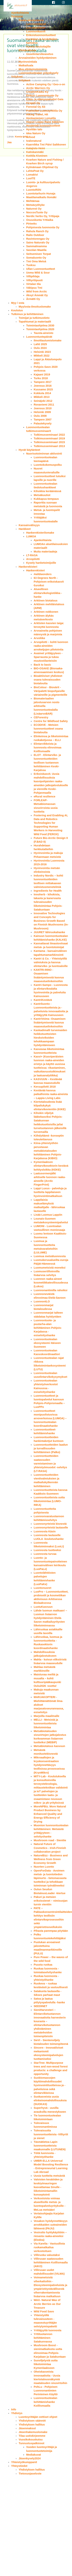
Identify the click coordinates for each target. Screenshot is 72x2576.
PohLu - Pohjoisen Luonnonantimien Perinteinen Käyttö (46, 2390)
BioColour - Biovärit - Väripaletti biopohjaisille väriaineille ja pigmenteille (50, 691)
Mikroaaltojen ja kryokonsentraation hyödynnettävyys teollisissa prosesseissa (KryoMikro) (49, 1765)
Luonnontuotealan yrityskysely (38, 72)
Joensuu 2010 (43, 408)
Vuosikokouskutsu (30, 2439)
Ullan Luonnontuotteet (40, 268)
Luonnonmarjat (36, 23)
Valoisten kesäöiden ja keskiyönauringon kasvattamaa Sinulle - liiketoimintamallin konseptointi (48, 2187)
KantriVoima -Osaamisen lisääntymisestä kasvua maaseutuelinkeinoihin (49, 1022)
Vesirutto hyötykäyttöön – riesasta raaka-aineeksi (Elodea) (50, 2236)
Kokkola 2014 (42, 393)
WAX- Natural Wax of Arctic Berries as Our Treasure (47, 2304)
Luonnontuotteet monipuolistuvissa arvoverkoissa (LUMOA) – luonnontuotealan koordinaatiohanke (50, 1418)
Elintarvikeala (27, 50)
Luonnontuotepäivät (39, 336)
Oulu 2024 (40, 347)
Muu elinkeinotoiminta (33, 69)
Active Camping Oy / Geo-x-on (45, 84)
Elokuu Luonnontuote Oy (42, 95)
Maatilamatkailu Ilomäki (41, 197)
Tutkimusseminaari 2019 (49, 438)
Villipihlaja (32, 276)
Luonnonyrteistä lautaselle (51, 1527)
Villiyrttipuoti (34, 280)
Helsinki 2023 (42, 351)
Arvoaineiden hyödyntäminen (38, 57)
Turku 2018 (41, 378)
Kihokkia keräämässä (47, 491)
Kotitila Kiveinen (36, 155)
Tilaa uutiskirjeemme (32, 2435)
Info (13, 2409)
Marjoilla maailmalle (46, 1715)
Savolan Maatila (36, 249)
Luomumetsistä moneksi (49, 1267)
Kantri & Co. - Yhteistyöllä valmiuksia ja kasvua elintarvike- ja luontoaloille (51, 962)
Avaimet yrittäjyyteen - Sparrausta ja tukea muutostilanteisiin (48, 657)
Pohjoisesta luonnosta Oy (42, 227)
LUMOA (31, 536)
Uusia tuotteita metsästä (49, 2175)
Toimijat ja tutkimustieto (34, 317)
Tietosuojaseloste (30, 2473)
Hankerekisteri (28, 566)
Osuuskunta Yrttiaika (39, 219)
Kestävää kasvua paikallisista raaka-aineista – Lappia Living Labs (51, 1094)
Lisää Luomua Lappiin (48, 1214)
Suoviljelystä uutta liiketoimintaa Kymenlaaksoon (46, 2364)
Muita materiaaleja (45, 551)
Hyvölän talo (34, 129)
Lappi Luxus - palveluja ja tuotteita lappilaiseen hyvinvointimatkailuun (50, 1192)
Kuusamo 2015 (43, 389)
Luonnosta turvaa (45, 1553)
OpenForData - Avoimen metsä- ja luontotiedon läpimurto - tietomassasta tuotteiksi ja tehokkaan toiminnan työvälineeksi (50, 1878)
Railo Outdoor (35, 235)
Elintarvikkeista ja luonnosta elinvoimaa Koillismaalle (47, 747)
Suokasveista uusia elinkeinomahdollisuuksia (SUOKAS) (50, 2100)
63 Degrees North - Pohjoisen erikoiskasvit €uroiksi (49, 581)
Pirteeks (31, 223)
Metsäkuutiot (42, 495)
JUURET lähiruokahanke (49, 932)
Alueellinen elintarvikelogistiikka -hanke (48, 593)
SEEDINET (40, 2006)
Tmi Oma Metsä (36, 261)
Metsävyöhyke (35, 204)
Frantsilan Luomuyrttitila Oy (44, 110)
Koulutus (17, 310)
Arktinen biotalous (45, 600)
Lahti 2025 (40, 344)
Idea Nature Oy (35, 133)
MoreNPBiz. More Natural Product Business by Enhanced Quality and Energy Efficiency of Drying (50, 1814)
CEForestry (41, 717)
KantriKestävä (43, 999)
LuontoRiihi (33, 189)
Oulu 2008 (40, 415)
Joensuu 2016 (43, 385)
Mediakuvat (33, 2454)
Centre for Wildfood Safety (51, 721)
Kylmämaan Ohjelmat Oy (42, 167)
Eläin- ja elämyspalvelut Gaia (44, 99)
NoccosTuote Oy (36, 212)
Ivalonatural (33, 140)
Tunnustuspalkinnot (31, 2443)
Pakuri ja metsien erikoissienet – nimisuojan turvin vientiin (50, 1900)
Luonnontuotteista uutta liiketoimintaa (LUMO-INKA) (49, 1501)
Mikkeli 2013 (41, 396)
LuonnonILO (42, 1301)
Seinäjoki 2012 (43, 400)
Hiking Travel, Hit (37, 114)
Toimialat (17, 16)
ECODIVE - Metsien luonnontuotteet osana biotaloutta (48, 728)
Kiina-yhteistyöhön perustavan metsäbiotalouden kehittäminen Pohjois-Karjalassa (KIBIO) (48, 1151)
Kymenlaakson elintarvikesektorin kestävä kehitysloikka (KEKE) (51, 1165)
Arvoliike (39, 638)
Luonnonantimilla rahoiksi (50, 1290)
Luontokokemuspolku (48, 464)
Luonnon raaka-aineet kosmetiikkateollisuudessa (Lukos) (51, 1282)
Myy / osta (17, 302)
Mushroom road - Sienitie (50, 1840)
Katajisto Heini (35, 148)
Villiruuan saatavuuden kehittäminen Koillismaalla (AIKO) (51, 2262)
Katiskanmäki (35, 152)
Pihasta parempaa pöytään (51, 1930)
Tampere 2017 (43, 381)
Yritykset (17, 76)
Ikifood (30, 137)
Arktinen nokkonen (46, 611)
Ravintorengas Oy (37, 238)
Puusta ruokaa (43, 1964)
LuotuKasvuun (43, 1606)
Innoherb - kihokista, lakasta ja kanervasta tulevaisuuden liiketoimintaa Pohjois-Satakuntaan (48, 902)
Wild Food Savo (44, 2311)
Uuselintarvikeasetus (39, 54)
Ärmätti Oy (33, 298)
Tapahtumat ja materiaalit (35, 321)
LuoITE (30, 178)
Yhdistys (16, 2413)
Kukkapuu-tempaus (46, 498)
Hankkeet (25, 528)
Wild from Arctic (36, 291)
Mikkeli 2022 (41, 355)
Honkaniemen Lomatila (41, 118)
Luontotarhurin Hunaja (40, 193)
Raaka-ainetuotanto (31, 20)
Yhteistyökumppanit (24, 2462)
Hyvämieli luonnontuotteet (43, 125)
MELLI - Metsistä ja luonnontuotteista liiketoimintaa (46, 1723)
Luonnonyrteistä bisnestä (50, 1523)
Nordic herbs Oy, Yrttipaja (42, 216)
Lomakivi (32, 174)
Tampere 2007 (43, 419)
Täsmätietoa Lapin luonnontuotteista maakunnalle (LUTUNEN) (50, 2145)
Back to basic (42, 664)
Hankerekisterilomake (40, 532)
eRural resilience (44, 796)
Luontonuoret (42, 1587)
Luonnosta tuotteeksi (47, 1550)
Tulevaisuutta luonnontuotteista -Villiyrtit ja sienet (51, 2134)
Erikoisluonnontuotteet (41, 35)
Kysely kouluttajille (38, 46)
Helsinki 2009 (42, 412)
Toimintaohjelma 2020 (40, 329)
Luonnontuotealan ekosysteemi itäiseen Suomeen (47, 1343)
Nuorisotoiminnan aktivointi (44, 453)
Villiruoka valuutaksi (47, 2254)
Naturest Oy (34, 208)
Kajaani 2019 (42, 374)
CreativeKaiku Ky (37, 91)
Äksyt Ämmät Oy (37, 295)
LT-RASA (32, 555)
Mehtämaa (32, 200)
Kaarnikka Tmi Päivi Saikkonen (46, 144)
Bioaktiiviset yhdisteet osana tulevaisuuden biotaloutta (48, 679)
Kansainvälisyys (29, 525)
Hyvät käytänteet (29, 449)
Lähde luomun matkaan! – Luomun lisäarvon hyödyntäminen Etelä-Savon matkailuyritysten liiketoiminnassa (50, 1618)
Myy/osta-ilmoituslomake (35, 306)
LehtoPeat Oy (35, 170)
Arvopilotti (33, 559)
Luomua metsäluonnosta (50, 1256)
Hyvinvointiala (28, 61)
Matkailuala (26, 65)
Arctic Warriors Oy (38, 88)
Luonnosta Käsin (45, 1531)
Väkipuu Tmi (34, 287)
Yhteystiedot (19, 2465)
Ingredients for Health (48, 890)
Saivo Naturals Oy (37, 242)
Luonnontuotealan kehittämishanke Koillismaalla (45, 2402)
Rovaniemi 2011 (44, 404)
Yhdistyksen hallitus (32, 2424)
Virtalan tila (33, 284)
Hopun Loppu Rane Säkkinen (45, 121)
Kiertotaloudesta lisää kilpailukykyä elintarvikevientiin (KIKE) (50, 1105)
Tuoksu (31, 265)
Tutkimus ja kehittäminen (27, 314)
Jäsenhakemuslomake (33, 2432)
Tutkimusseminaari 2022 (49, 434)
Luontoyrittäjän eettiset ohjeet (38, 2416)
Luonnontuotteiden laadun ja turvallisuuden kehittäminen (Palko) (51, 1448)
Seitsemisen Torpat (38, 253)
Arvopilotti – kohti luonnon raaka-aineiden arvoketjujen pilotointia (51, 646)
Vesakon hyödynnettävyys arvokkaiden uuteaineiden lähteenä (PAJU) (50, 2224)
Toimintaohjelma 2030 (40, 325)
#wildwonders (43, 574)
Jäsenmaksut (27, 2428)
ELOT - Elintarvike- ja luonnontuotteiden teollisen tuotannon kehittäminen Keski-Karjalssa (47, 762)
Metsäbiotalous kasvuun (49, 1746)
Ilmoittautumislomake (47, 340)
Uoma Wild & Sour (38, 272)
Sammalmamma (36, 246)
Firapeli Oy (33, 103)
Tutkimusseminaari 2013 (49, 446)
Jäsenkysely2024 (30, 2458)
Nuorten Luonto (44, 1866)
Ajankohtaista (20, 12)
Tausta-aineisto (43, 332)
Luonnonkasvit (35, 31)
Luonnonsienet (35, 27)
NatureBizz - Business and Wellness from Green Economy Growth (51, 1859)
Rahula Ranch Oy (37, 231)
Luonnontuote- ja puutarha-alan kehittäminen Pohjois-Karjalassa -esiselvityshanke (48, 1328)
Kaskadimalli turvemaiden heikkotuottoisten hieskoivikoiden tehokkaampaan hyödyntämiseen (50, 1038)
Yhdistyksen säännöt (32, 2420)
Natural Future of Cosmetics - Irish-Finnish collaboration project (50, 1848)
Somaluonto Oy (36, 257)
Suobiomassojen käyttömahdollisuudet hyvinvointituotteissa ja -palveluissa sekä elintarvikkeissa (49, 2085)
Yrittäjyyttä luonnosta (47, 2330)
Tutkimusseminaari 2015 (49, 442)
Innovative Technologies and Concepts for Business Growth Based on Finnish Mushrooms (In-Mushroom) (51, 921)
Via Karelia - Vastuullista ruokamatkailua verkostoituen (49, 2247)
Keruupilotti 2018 (45, 1086)
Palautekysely (43, 423)
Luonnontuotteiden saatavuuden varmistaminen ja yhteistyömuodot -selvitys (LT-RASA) (50, 1463)
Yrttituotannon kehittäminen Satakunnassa (43, 2338)
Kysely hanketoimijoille (41, 562)
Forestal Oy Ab (35, 106)
